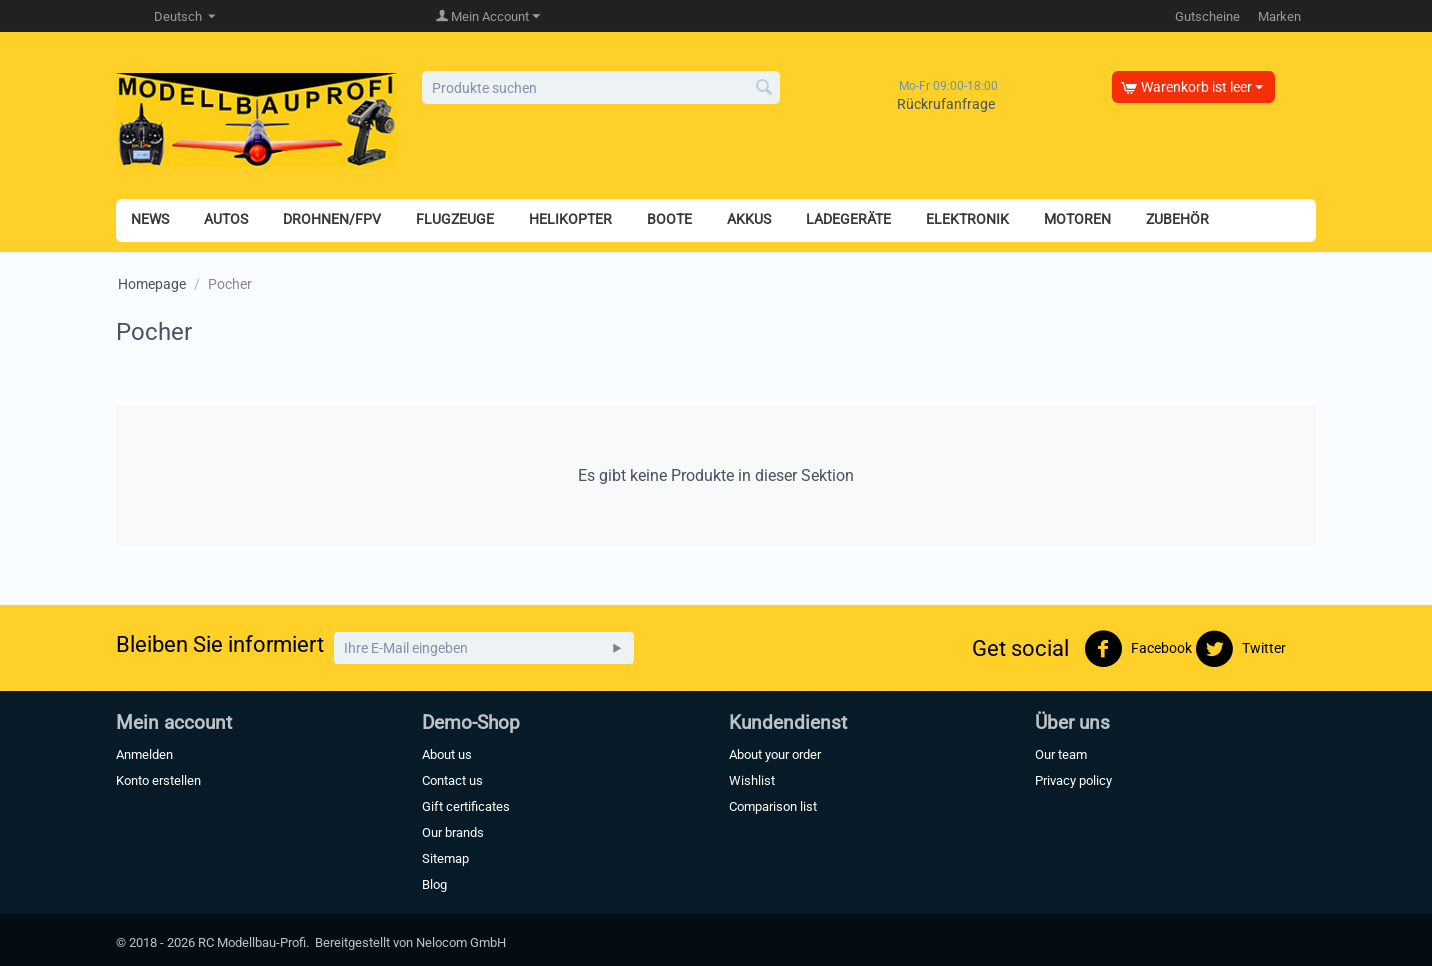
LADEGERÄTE (848, 219)
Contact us (452, 780)
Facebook (1138, 649)
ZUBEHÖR (1177, 219)
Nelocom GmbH (461, 942)
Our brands (453, 832)
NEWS (150, 219)
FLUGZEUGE (455, 219)
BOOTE (669, 219)
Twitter (1240, 649)
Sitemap (445, 858)
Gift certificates (466, 806)
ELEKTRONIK (967, 219)
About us (447, 754)
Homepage (152, 284)
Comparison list (773, 806)
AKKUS (749, 219)
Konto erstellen (158, 780)
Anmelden (144, 754)
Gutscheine (1207, 16)
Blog (434, 884)
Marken (1279, 16)
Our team (1061, 754)
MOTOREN (1077, 219)
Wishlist (752, 780)
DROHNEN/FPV (332, 219)
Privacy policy (1073, 780)
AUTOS (226, 219)
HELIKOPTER (570, 219)
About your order (775, 754)
